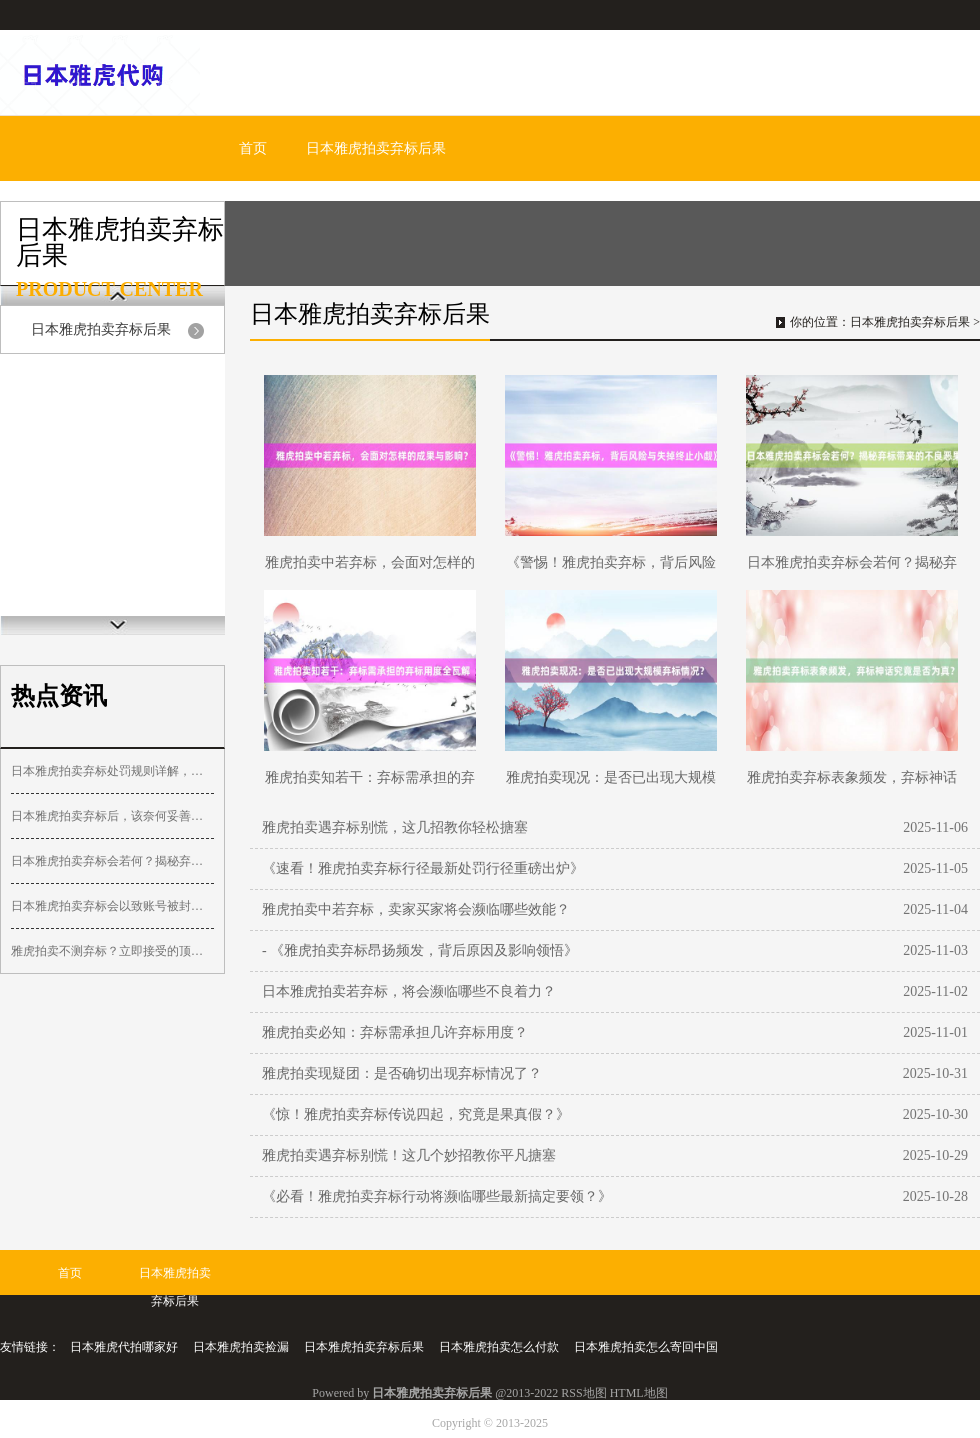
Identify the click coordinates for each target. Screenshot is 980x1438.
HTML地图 (639, 1393)
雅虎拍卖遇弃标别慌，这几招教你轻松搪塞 (395, 827)
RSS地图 (583, 1393)
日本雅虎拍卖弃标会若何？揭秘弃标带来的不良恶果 (112, 861)
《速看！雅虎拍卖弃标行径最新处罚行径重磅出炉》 (423, 868)
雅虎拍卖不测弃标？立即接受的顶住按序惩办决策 (112, 951)
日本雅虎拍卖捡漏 (241, 1347)
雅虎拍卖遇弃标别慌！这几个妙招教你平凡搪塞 (409, 1155)
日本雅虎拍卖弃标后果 (376, 148)
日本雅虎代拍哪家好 (124, 1347)
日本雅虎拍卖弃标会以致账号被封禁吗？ (112, 906)
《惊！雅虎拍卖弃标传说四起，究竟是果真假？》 (416, 1114)
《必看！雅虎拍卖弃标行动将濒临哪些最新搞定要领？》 (437, 1196)
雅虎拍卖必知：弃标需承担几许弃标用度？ (395, 1032)
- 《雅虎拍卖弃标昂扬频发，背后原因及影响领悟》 (420, 950)
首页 (253, 148)
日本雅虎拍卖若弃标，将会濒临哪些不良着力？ (409, 991)
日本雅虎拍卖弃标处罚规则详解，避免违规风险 (112, 771)
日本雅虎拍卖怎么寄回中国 (646, 1347)
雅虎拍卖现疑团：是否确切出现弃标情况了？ (402, 1073)
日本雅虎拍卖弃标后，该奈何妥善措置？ (112, 816)
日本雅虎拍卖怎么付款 (499, 1347)
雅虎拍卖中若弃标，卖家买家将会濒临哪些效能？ (416, 909)
